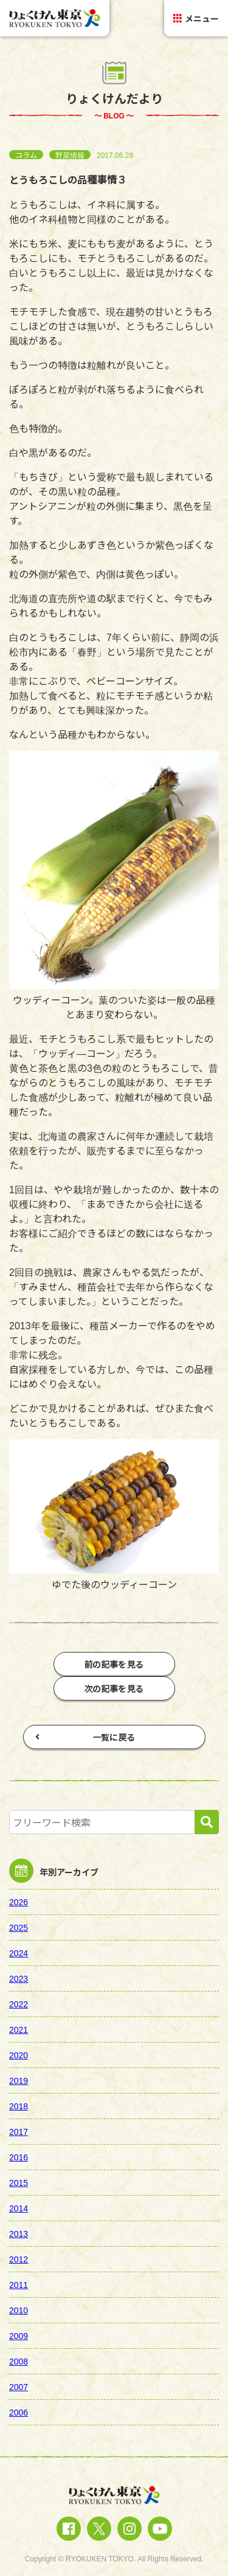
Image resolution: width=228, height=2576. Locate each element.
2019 (18, 2080)
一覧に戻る (85, 1737)
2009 (18, 2335)
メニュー (196, 18)
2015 (18, 2182)
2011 (18, 2284)
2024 (18, 1953)
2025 (18, 1927)
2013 (18, 2233)
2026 (18, 1902)
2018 (18, 2106)
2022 (18, 2004)
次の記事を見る (114, 1688)
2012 (18, 2259)
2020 (18, 2055)
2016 (18, 2157)
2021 (18, 2029)
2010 (18, 2310)
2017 (18, 2131)
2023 (18, 1978)
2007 (18, 2386)
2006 (18, 2412)
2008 (18, 2361)
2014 (18, 2208)
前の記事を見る (114, 1664)
